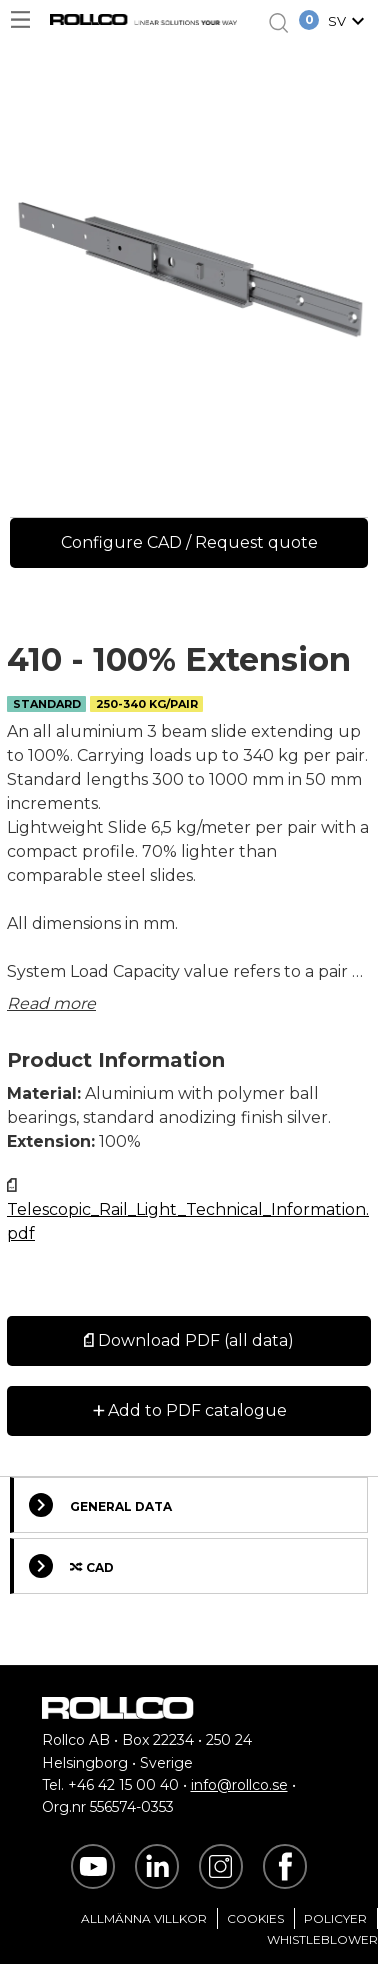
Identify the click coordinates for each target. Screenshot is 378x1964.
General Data (100, 1505)
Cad (71, 1566)
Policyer (335, 1918)
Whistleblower (322, 1939)
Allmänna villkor (144, 1918)
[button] (349, 23)
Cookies (255, 1918)
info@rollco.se (239, 1785)
